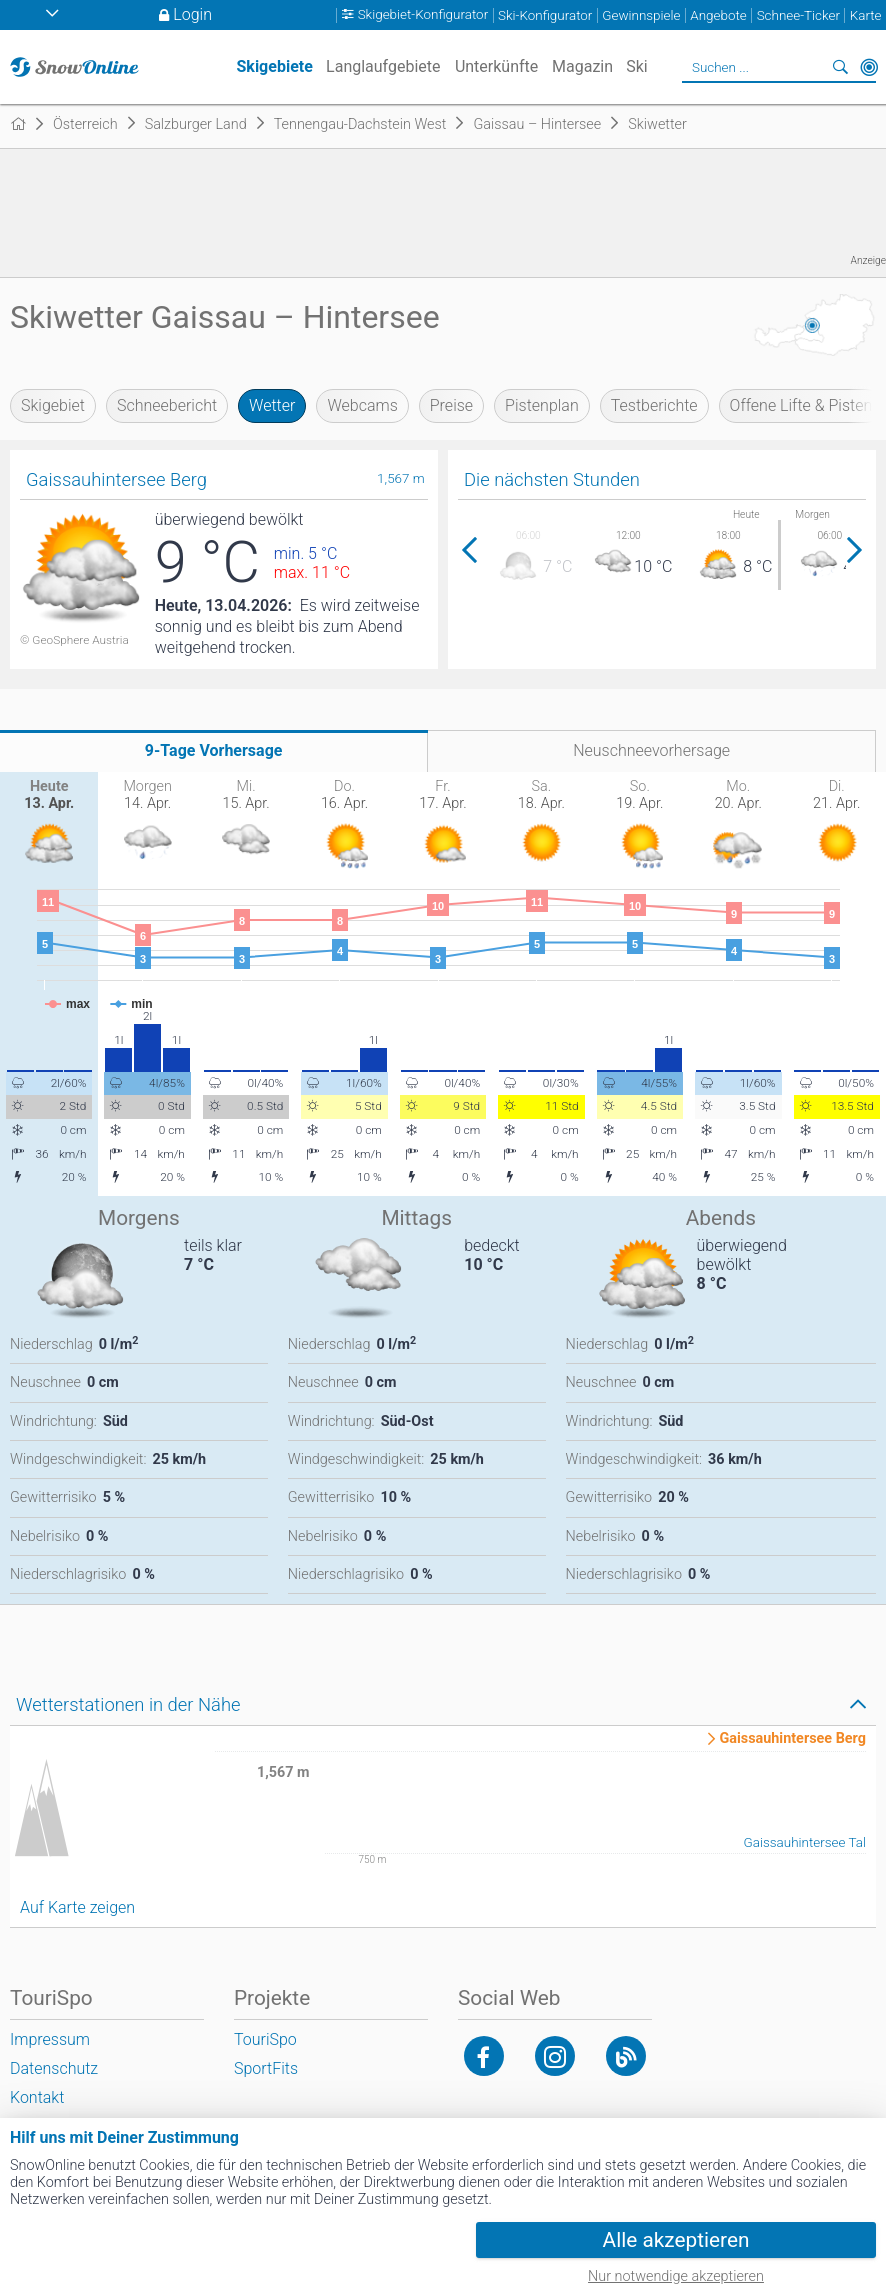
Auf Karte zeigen (77, 1907)
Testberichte (654, 405)
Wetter (272, 405)
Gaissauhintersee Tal (805, 1842)
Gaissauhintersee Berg (792, 1739)
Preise (451, 405)
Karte (866, 15)
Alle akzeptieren (676, 2240)
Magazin (582, 66)
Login (192, 14)
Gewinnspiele (641, 15)
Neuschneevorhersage (651, 750)
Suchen (841, 67)
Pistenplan (542, 405)
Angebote (718, 15)
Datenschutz (54, 2068)
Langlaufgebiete (383, 66)
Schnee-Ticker (798, 15)
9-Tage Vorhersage (214, 750)
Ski (637, 66)
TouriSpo (265, 2039)
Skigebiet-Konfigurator (423, 15)
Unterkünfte (496, 66)
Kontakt (37, 2097)
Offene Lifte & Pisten (801, 405)
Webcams (362, 405)
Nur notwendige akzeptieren (676, 2276)
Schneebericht (167, 405)
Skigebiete (274, 66)
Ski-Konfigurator (545, 15)
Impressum (50, 2039)
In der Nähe (869, 67)
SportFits (266, 2068)
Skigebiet (53, 405)
